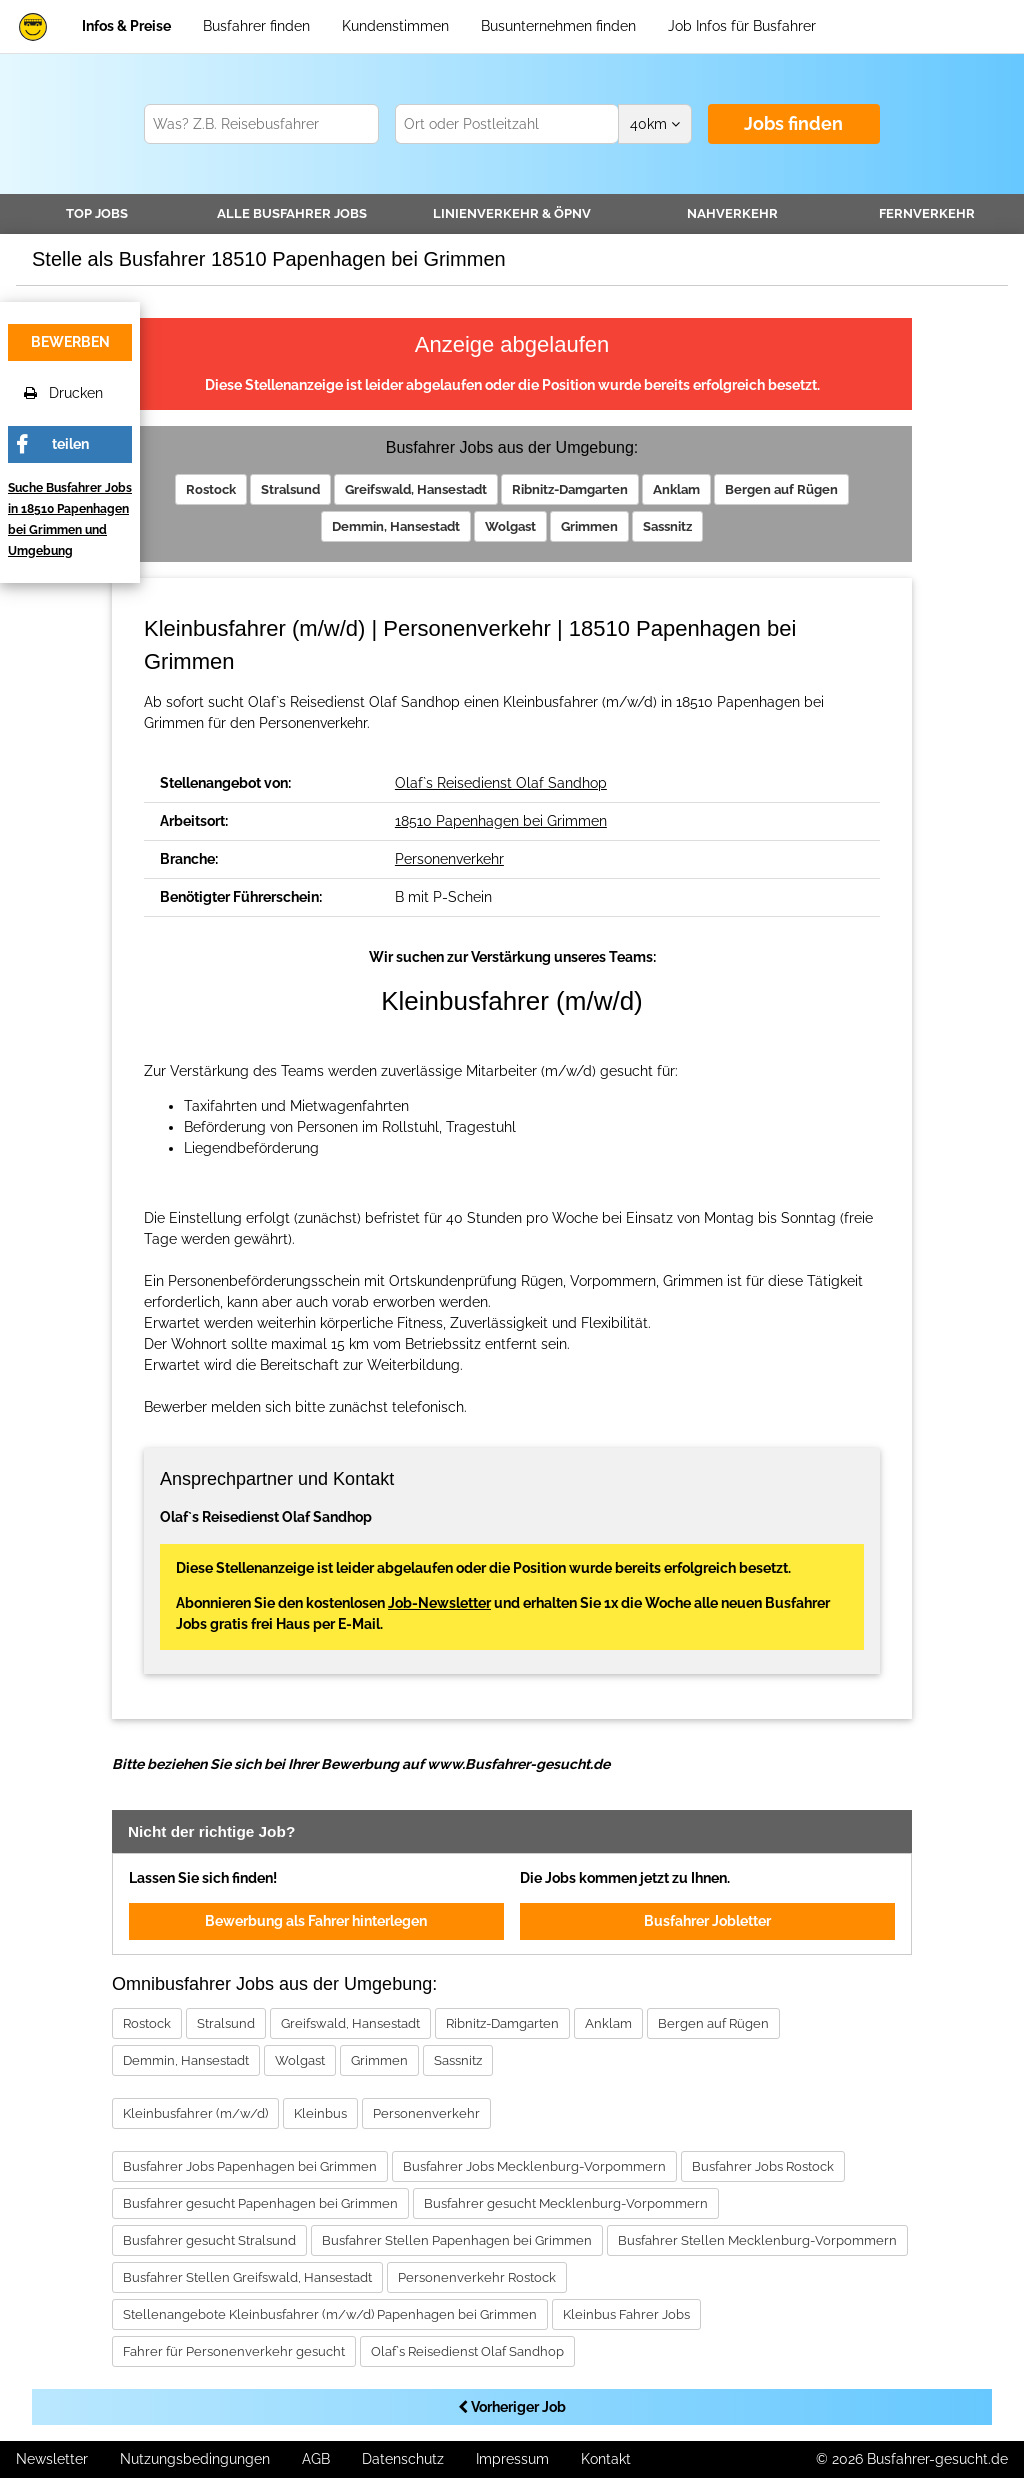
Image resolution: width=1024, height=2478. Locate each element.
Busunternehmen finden (558, 26)
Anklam (676, 489)
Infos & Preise (126, 26)
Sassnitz (667, 526)
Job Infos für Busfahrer (742, 26)
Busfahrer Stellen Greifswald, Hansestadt (247, 2277)
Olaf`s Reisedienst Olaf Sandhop (501, 783)
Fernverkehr (927, 213)
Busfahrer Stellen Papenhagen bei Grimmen (457, 2240)
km (655, 124)
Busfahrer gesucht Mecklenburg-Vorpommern (566, 2203)
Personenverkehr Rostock (477, 2277)
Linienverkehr (512, 213)
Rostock (211, 489)
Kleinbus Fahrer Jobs (626, 2314)
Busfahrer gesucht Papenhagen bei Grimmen (260, 2203)
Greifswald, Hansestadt (416, 489)
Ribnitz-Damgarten (570, 489)
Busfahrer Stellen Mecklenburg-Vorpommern (757, 2240)
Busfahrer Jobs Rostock (763, 2166)
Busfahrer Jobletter (707, 1921)
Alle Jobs (292, 213)
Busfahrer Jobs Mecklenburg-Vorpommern (534, 2166)
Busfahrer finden (256, 26)
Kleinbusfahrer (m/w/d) (195, 2113)
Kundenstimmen (395, 26)
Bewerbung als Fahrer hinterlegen (316, 1921)
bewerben (70, 342)
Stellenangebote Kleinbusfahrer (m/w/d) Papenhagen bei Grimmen (330, 2314)
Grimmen (589, 526)
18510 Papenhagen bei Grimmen (501, 821)
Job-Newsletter (439, 1603)
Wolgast (510, 526)
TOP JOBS (97, 213)
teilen (70, 444)
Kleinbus (320, 2113)
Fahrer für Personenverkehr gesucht (234, 2351)
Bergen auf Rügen (781, 489)
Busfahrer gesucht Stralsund (209, 2240)
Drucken (63, 393)
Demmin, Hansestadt (396, 526)
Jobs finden (793, 123)
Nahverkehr (732, 213)
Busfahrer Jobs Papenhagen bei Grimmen (250, 2166)
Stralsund (290, 489)
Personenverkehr (449, 859)
